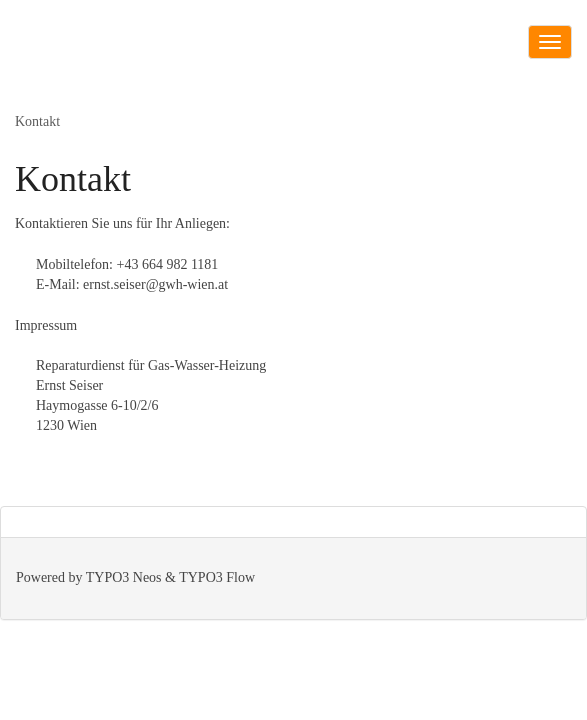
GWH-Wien (53, 55)
